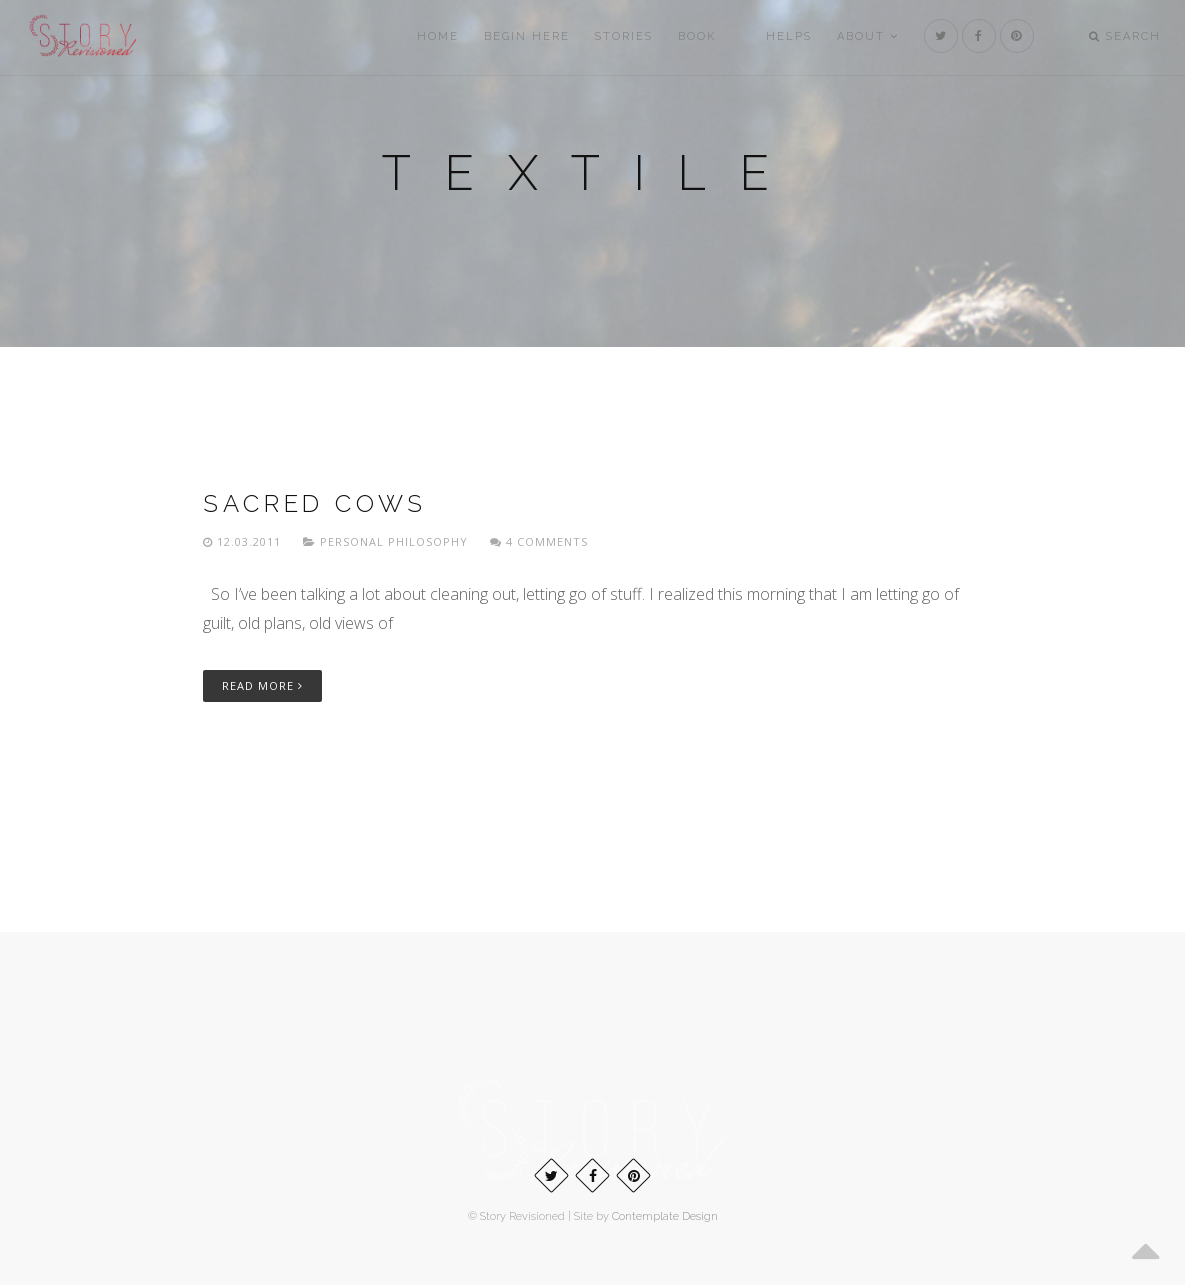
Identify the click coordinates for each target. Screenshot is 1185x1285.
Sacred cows (315, 503)
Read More (262, 685)
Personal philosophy (394, 541)
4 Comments (539, 541)
